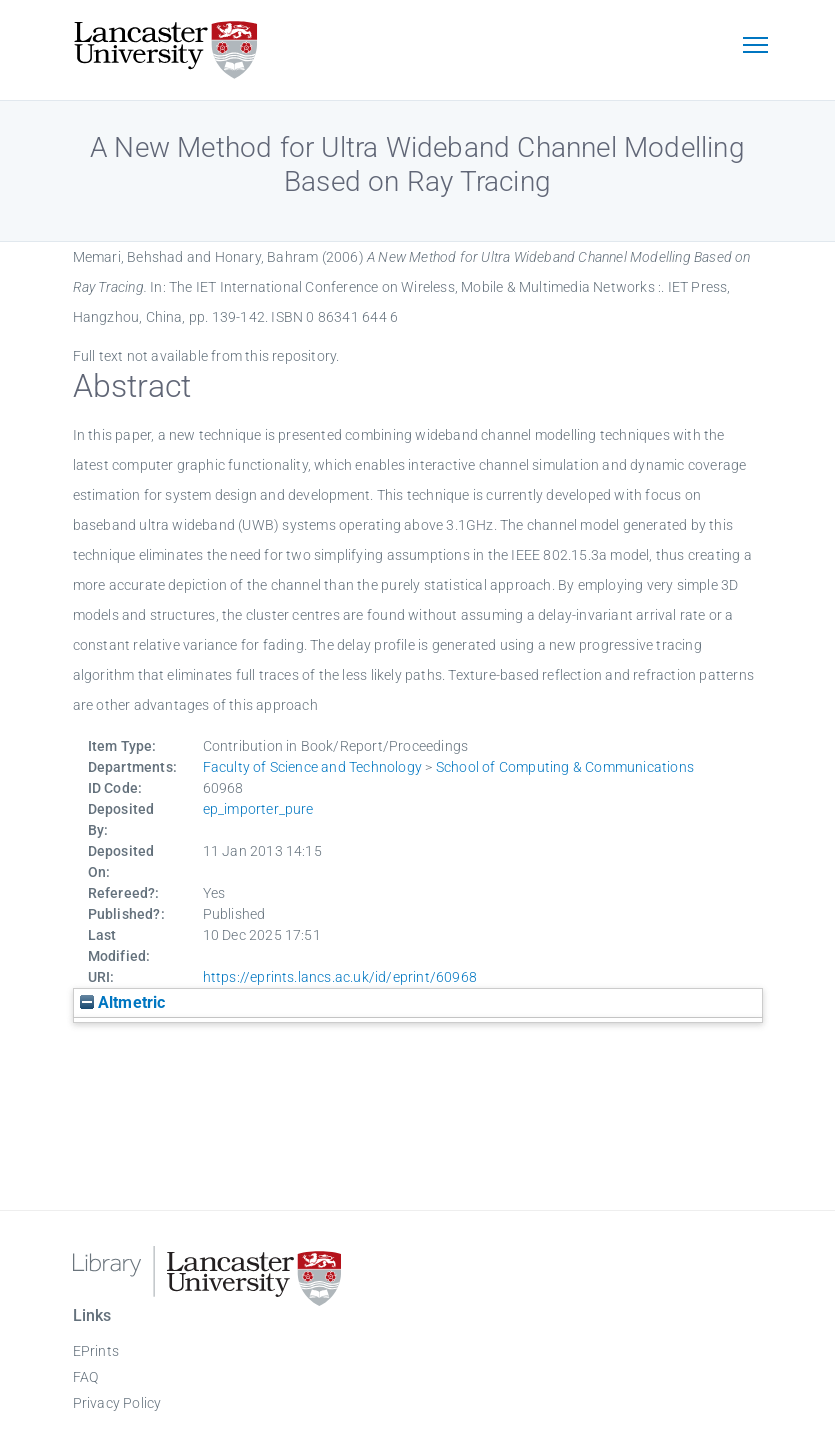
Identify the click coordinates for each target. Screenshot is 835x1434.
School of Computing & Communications (565, 767)
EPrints (96, 1351)
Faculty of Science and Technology (313, 767)
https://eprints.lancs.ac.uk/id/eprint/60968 (340, 977)
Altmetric (123, 1002)
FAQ (86, 1377)
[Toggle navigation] (756, 47)
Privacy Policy (117, 1403)
